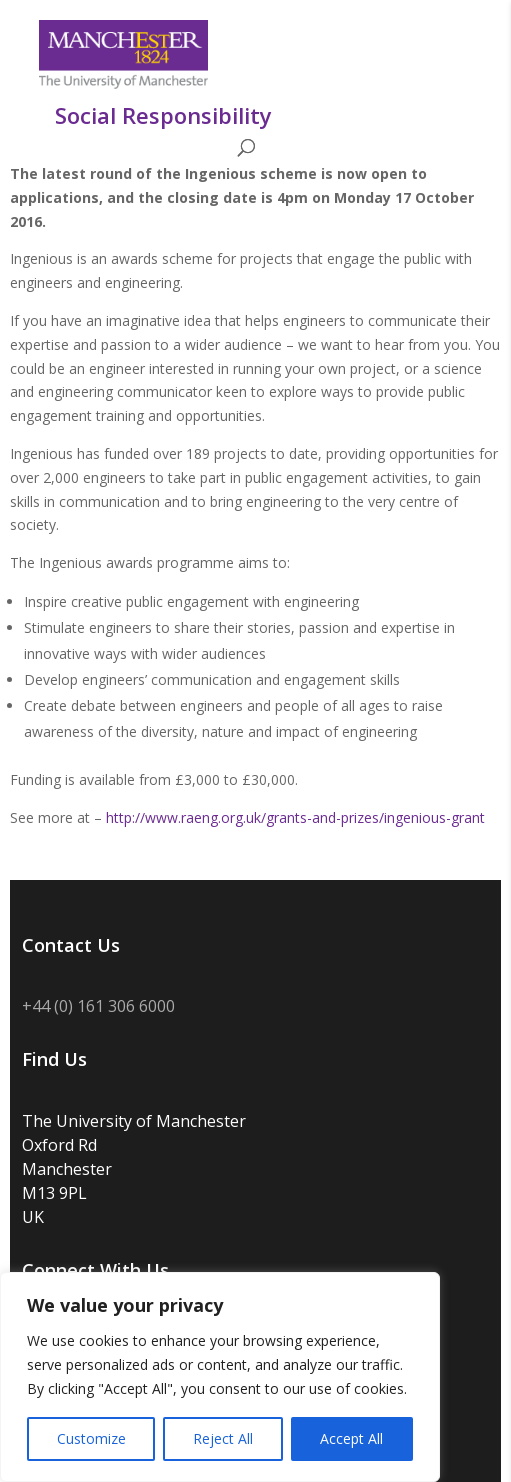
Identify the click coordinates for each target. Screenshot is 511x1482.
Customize (91, 1438)
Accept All (351, 1438)
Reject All (223, 1438)
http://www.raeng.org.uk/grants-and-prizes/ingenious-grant (295, 817)
